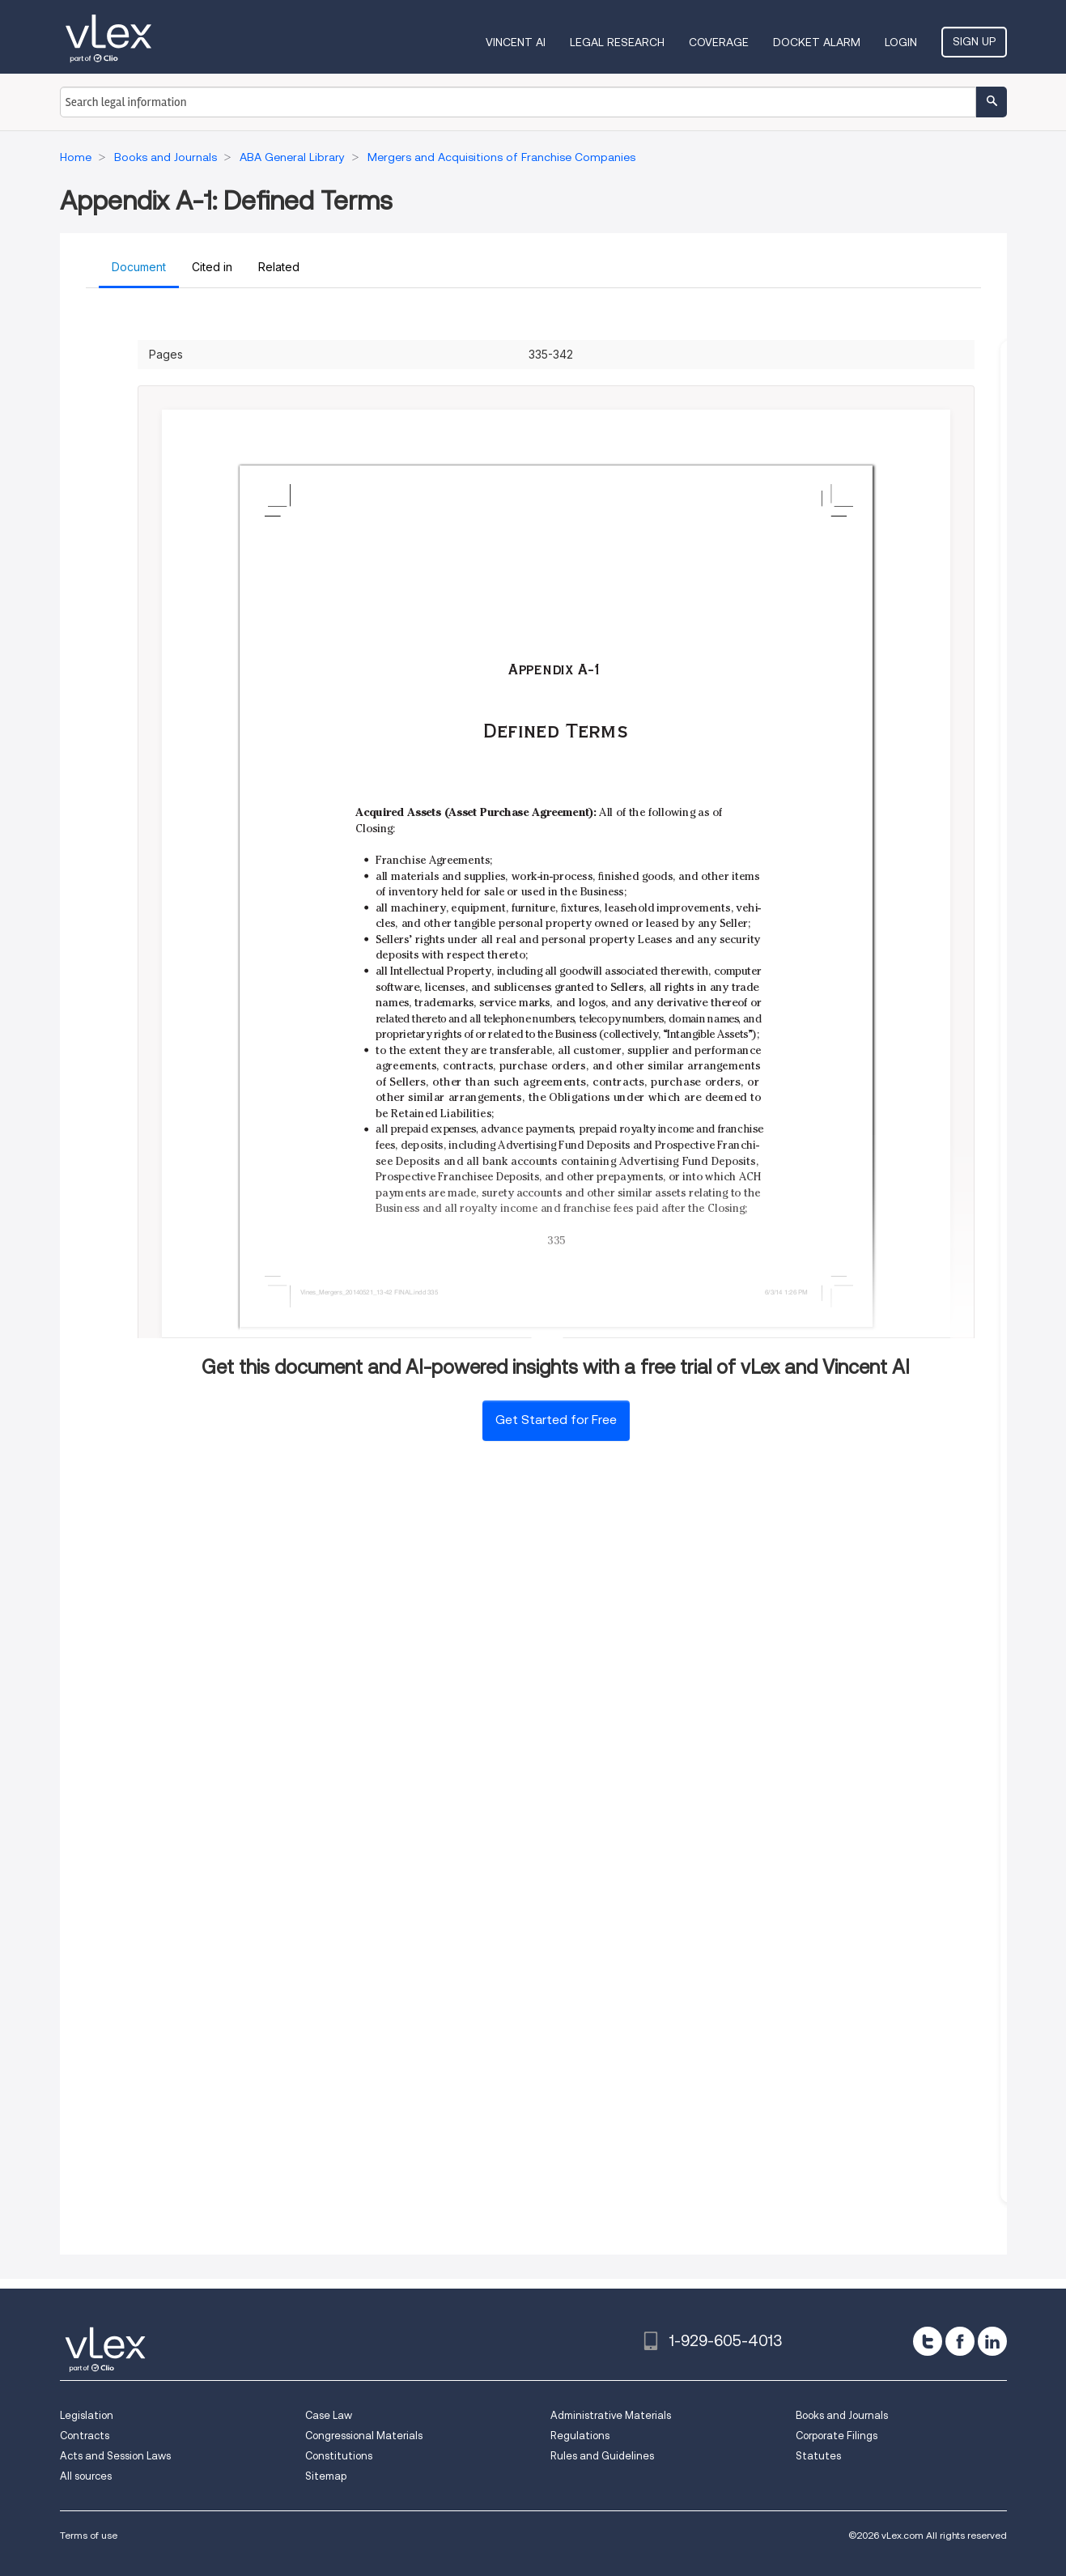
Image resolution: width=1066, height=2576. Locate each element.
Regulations (579, 2435)
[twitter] (927, 2341)
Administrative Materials (610, 2415)
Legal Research (617, 42)
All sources (86, 2476)
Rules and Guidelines (602, 2456)
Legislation (86, 2415)
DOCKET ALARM (816, 42)
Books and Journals (842, 2415)
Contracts (84, 2435)
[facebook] (960, 2341)
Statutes (818, 2456)
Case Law (328, 2415)
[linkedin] (992, 2341)
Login (901, 42)
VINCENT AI (516, 42)
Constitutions (338, 2456)
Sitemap (325, 2476)
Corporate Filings (836, 2435)
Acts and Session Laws (115, 2456)
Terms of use (88, 2535)
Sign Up (974, 41)
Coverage (719, 42)
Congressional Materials (364, 2435)
